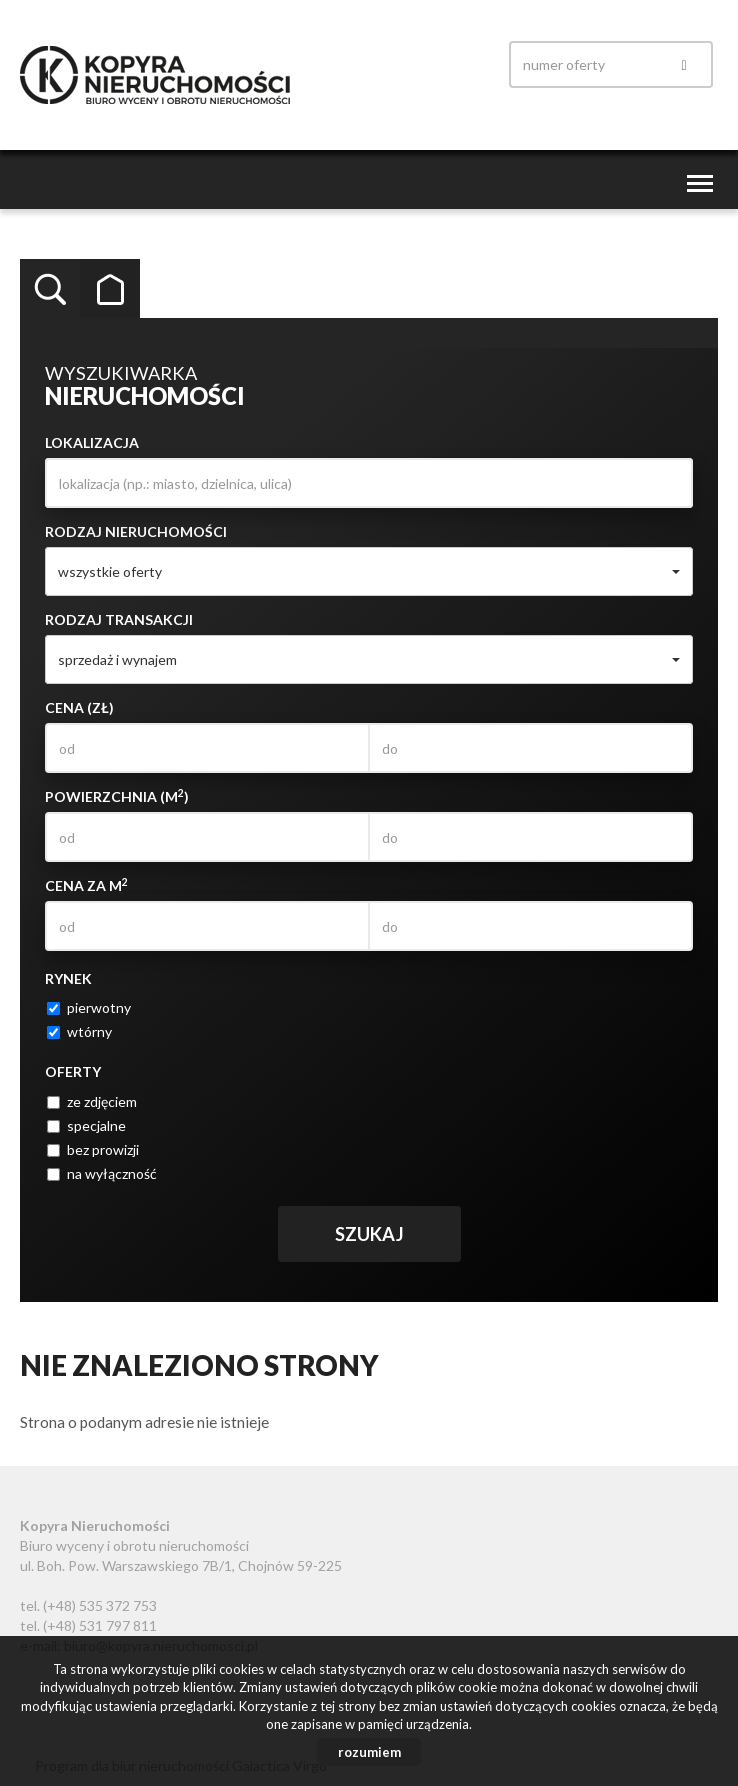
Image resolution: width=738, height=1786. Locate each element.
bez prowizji (93, 1149)
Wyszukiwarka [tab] (50, 289)
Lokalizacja (92, 442)
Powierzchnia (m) (117, 796)
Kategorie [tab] (110, 289)
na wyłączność (102, 1173)
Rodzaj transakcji (119, 619)
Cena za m (86, 885)
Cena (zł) (79, 707)
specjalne (86, 1125)
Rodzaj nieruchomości (136, 531)
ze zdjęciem (92, 1101)
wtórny (79, 1031)
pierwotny (89, 1007)
